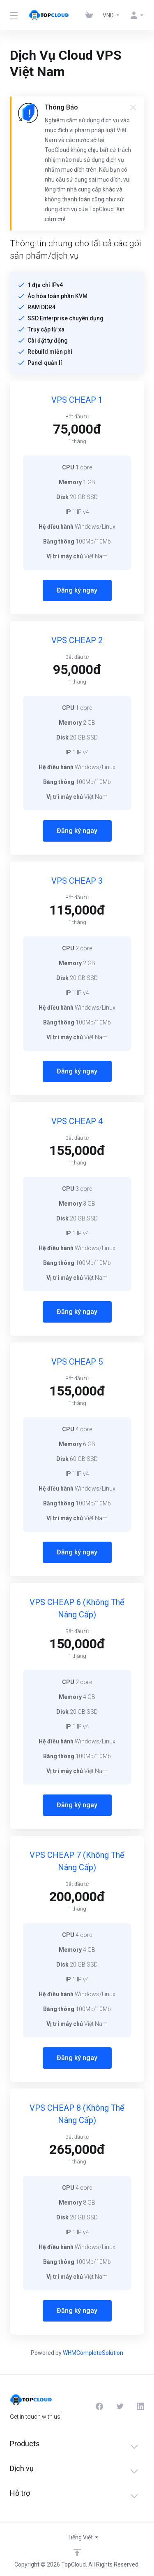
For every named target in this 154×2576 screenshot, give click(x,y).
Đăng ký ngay (77, 590)
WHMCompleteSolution (93, 2353)
